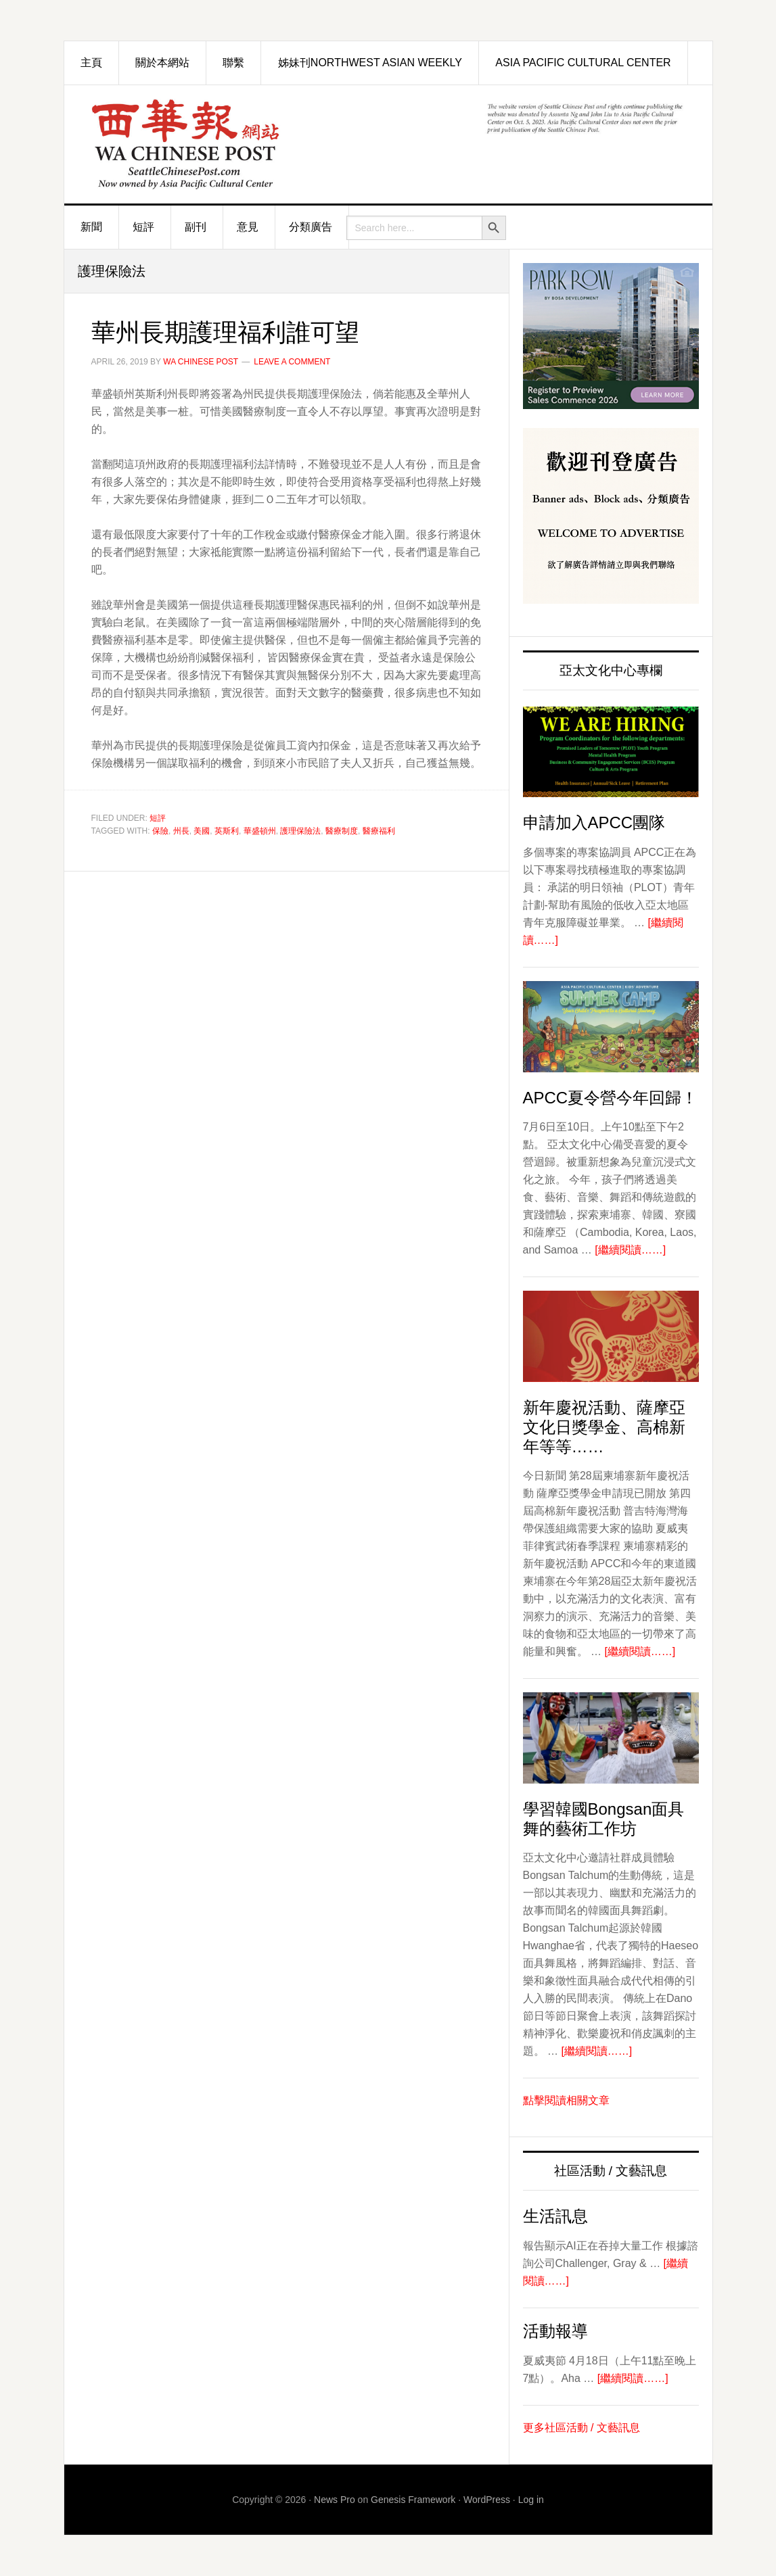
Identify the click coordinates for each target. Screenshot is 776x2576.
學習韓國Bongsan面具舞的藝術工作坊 (604, 1819)
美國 (201, 831)
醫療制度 (341, 831)
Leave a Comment (292, 361)
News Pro (334, 2499)
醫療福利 (379, 831)
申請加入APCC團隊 (594, 822)
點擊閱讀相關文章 (566, 2100)
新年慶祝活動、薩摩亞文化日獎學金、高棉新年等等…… (604, 1427)
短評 (158, 818)
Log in (531, 2499)
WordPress (486, 2499)
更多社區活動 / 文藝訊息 (581, 2427)
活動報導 (555, 2331)
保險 (160, 831)
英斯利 (226, 831)
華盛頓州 (260, 831)
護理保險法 (300, 831)
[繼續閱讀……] (630, 1250)
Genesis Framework (413, 2499)
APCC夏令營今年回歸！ (610, 1098)
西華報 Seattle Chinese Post (216, 144)
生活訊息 (555, 2216)
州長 (181, 831)
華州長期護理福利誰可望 (225, 332)
